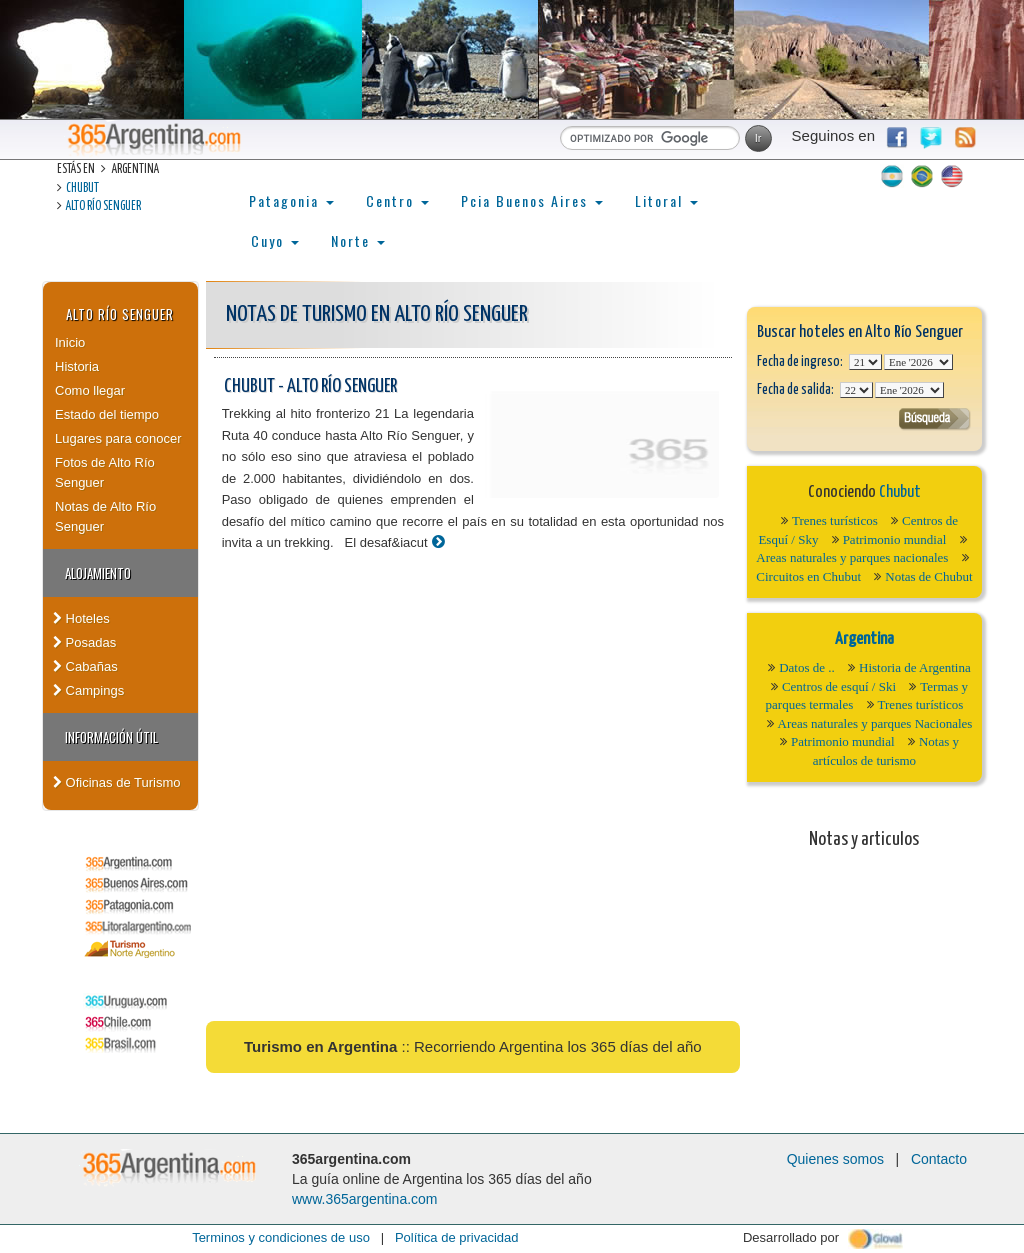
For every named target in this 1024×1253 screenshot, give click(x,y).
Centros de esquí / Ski (839, 686)
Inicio (70, 342)
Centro (397, 200)
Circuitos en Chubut (808, 576)
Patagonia (291, 200)
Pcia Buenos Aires (532, 200)
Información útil (111, 737)
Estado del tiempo (107, 414)
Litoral (666, 200)
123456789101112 (918, 362)
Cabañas (85, 666)
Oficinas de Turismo (117, 782)
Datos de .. (807, 667)
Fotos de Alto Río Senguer (105, 472)
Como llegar (90, 390)
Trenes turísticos (835, 520)
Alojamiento (98, 573)
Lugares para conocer (118, 438)
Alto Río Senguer (103, 206)
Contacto (939, 1159)
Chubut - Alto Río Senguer (310, 386)
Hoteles (81, 618)
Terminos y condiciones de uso (281, 1237)
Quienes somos (835, 1159)
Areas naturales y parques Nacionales (875, 723)
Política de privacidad (457, 1237)
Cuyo (275, 240)
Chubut (82, 188)
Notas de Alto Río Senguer (105, 516)
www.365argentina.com (365, 1199)
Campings (88, 690)
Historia (77, 366)
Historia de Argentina (915, 667)
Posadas (84, 642)
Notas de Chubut (928, 576)
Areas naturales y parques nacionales (852, 557)
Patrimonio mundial (895, 539)
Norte (358, 240)
